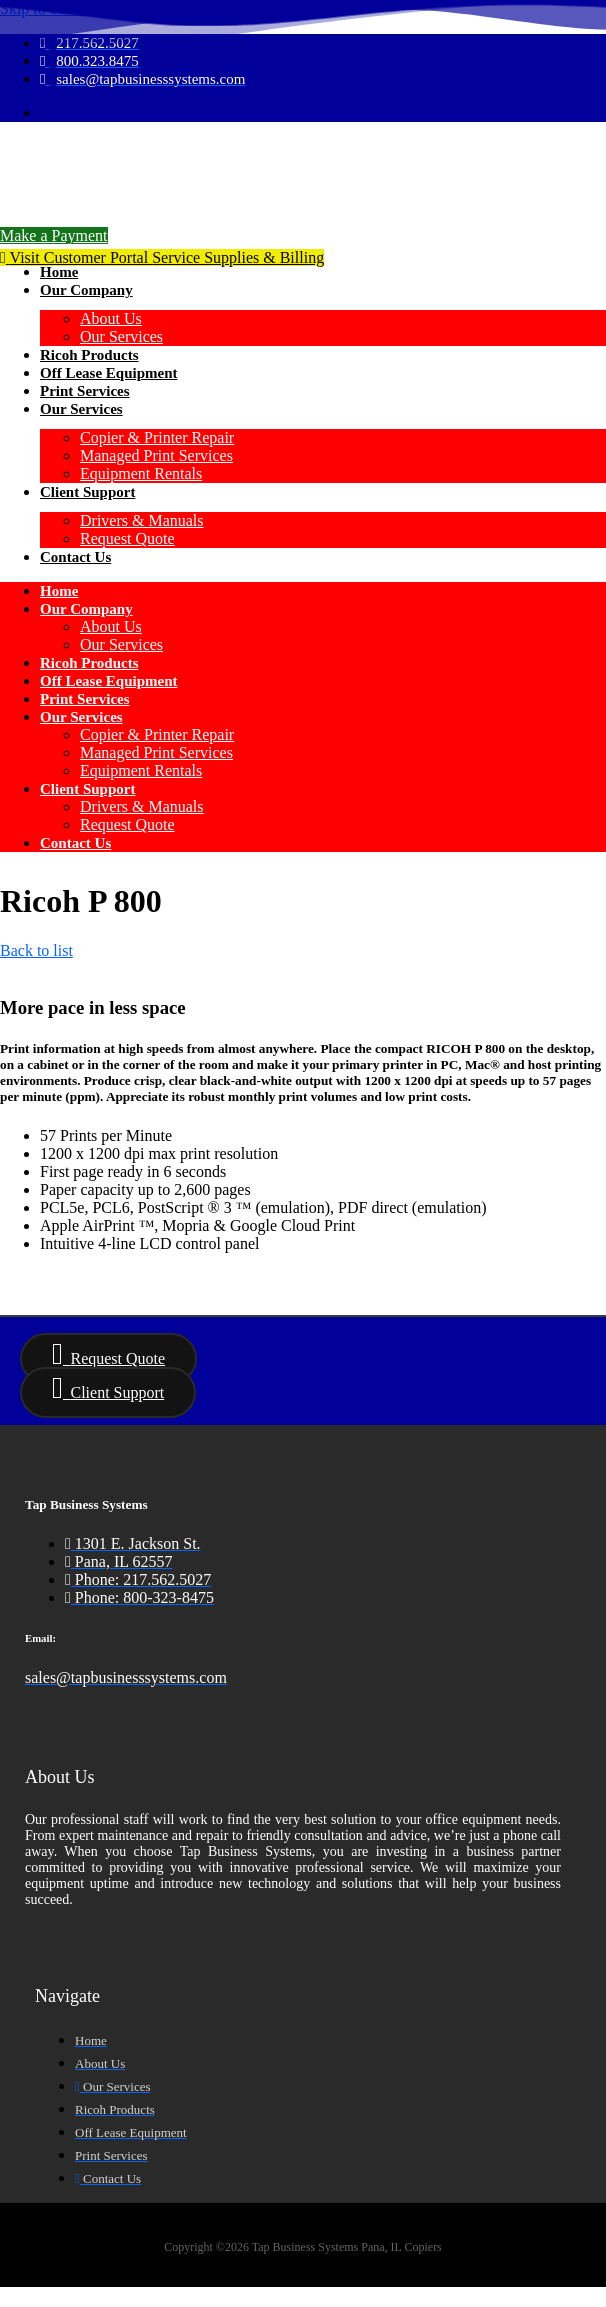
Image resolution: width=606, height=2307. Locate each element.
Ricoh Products (89, 355)
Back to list (36, 950)
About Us (111, 318)
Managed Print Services (156, 455)
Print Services (85, 391)
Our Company (86, 290)
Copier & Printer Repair (157, 437)
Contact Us (75, 557)
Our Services (121, 336)
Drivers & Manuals (142, 520)
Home (59, 272)
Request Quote (127, 538)
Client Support (87, 492)
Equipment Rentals (141, 473)
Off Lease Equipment (109, 373)
